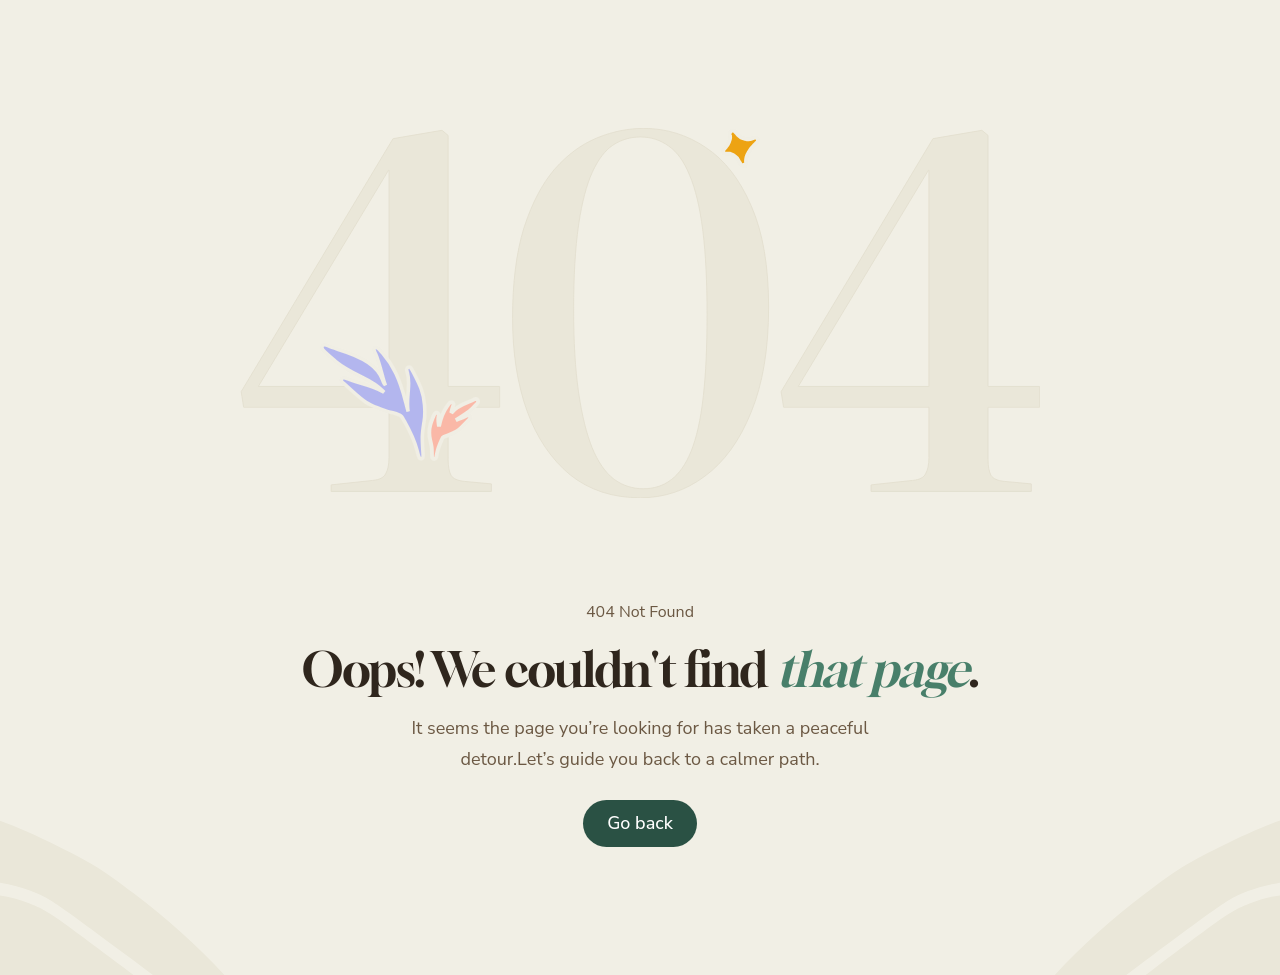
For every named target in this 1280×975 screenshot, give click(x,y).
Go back (640, 823)
